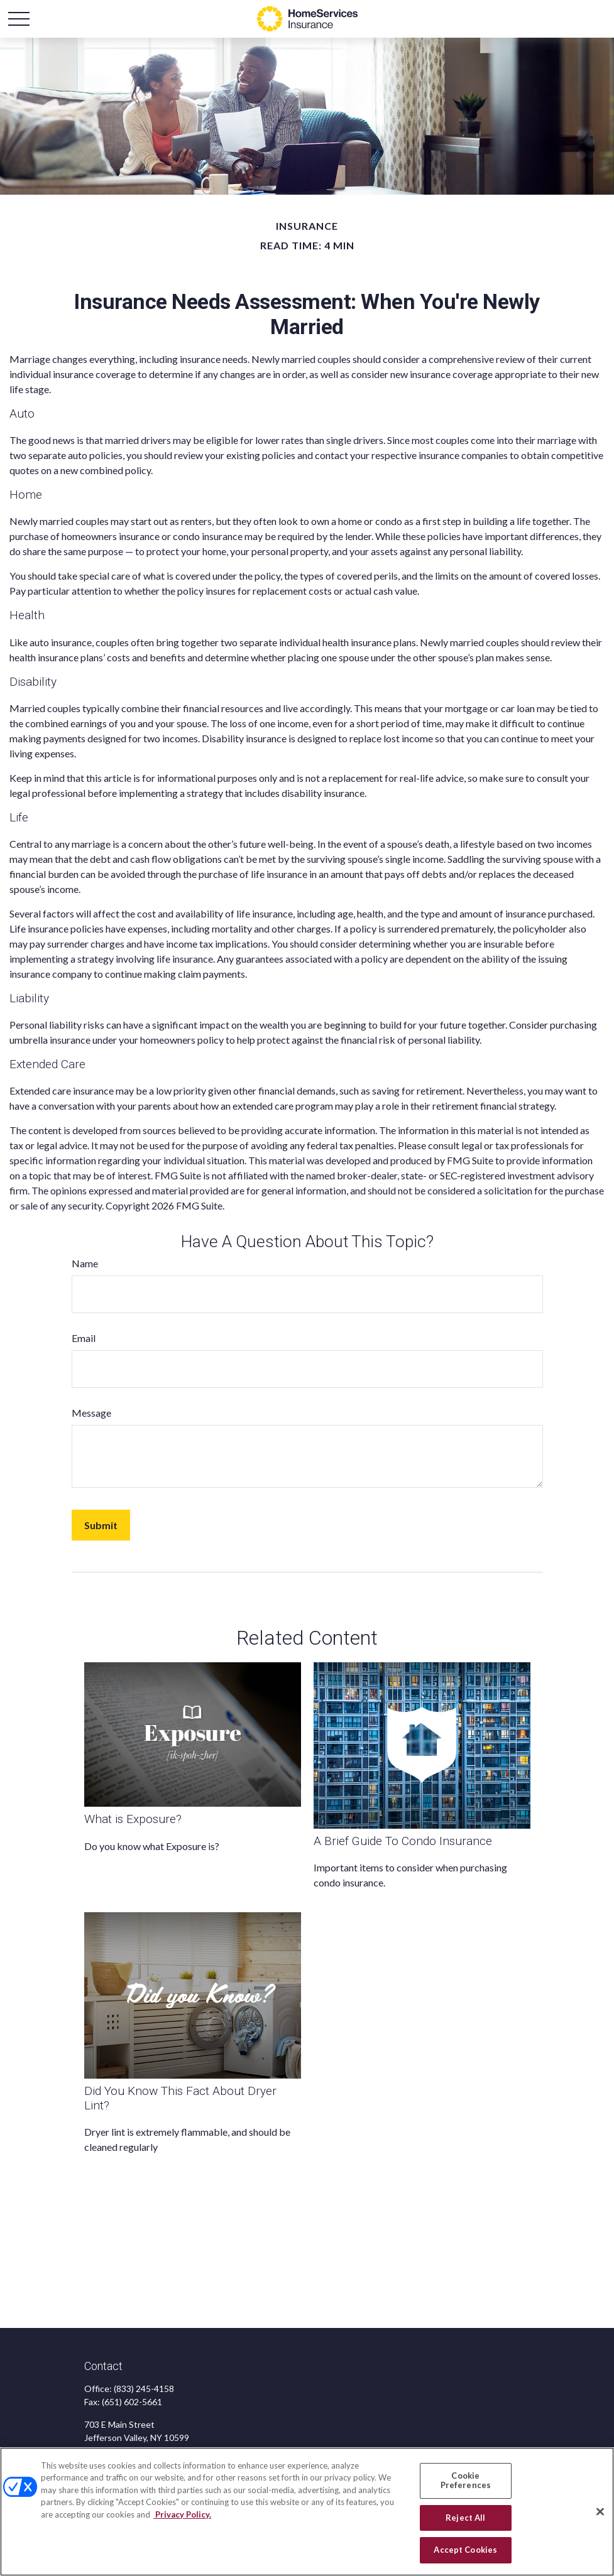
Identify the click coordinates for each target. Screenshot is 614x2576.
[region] (307, 2511)
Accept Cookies (465, 2550)
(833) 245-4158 (144, 2388)
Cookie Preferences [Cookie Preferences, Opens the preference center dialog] (466, 2480)
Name (85, 1263)
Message (91, 1413)
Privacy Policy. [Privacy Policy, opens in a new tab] (182, 2514)
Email (84, 1338)
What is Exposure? (133, 1819)
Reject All (465, 2518)
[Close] (600, 2512)
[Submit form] (101, 1525)
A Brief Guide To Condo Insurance (403, 1841)
